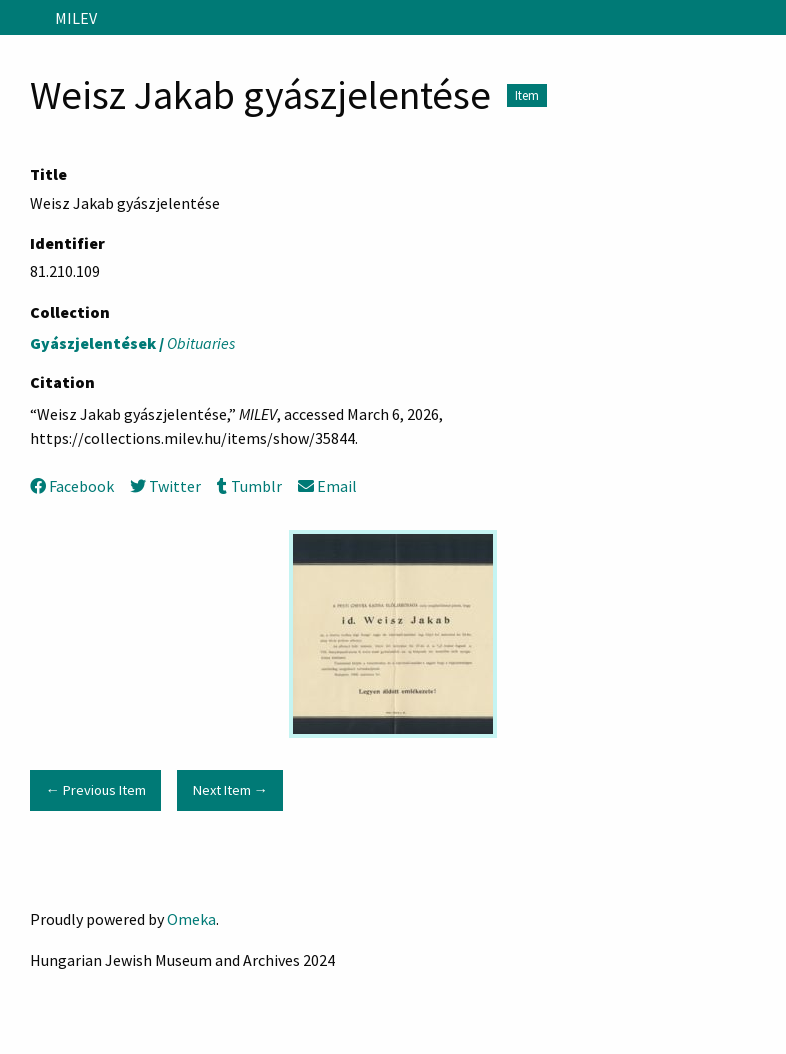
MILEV (76, 18)
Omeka (191, 919)
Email (327, 486)
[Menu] (23, 18)
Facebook (72, 486)
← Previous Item (95, 790)
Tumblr (249, 486)
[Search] (769, 18)
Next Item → (230, 790)
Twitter (165, 486)
